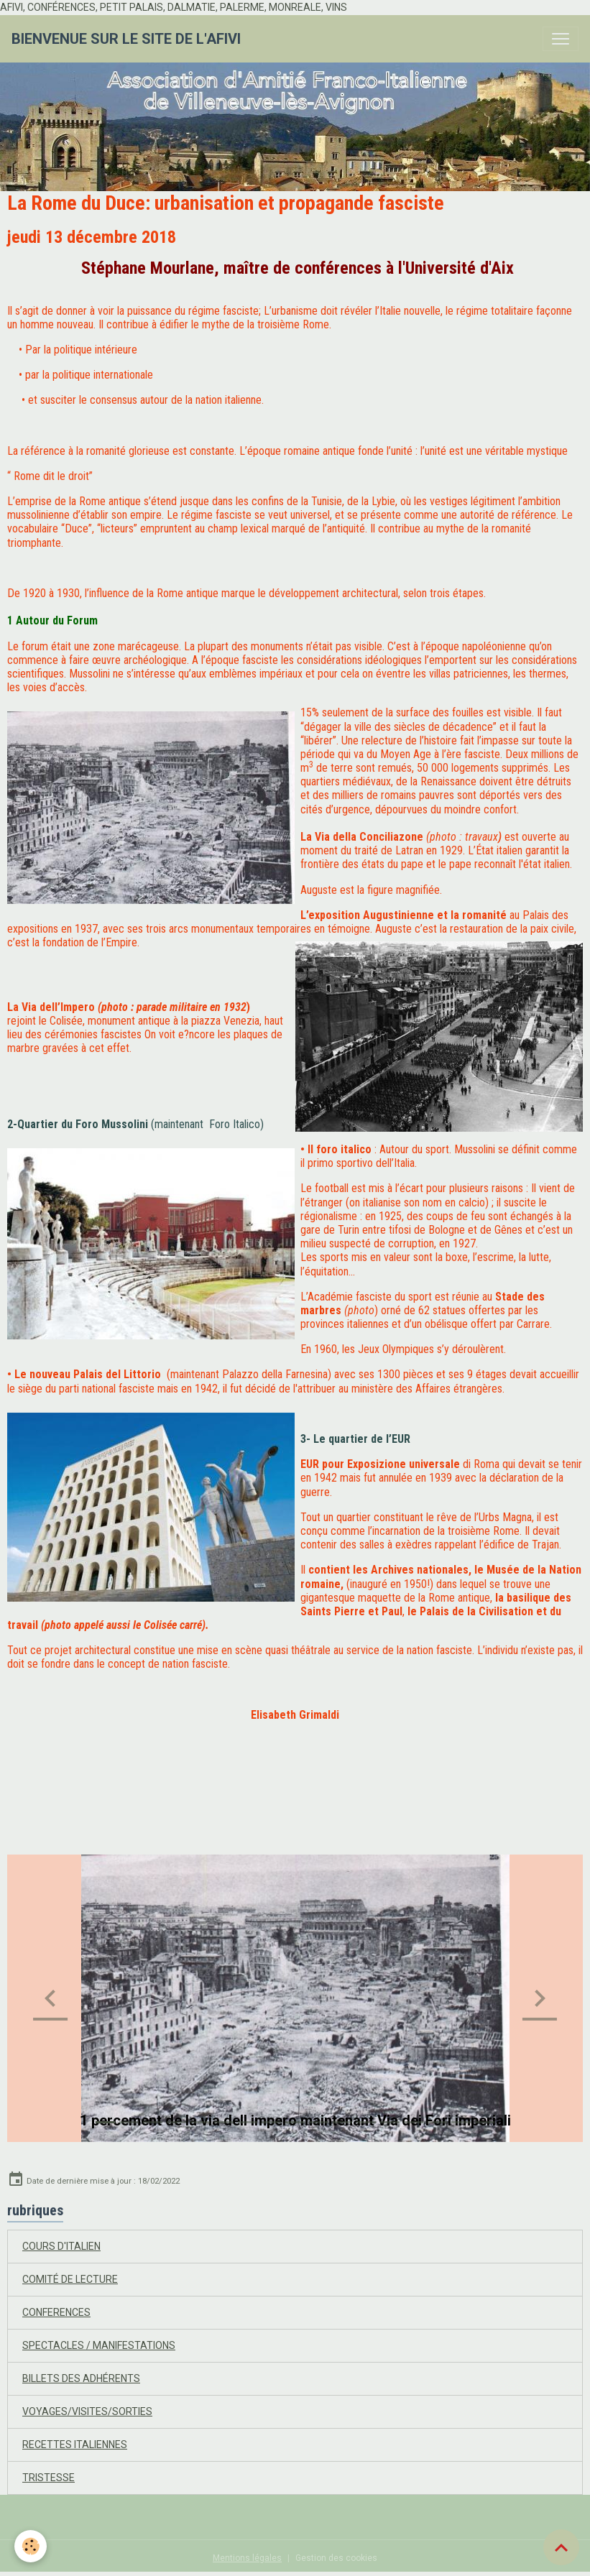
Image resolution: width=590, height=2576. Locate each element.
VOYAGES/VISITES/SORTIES (87, 2411)
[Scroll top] (561, 2547)
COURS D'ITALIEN (61, 2246)
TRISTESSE (48, 2477)
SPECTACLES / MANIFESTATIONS (98, 2345)
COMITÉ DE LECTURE (70, 2279)
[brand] (126, 39)
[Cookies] (30, 2546)
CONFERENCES (56, 2312)
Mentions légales (247, 2558)
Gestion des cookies (336, 2558)
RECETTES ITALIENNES (74, 2444)
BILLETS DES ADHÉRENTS (81, 2378)
